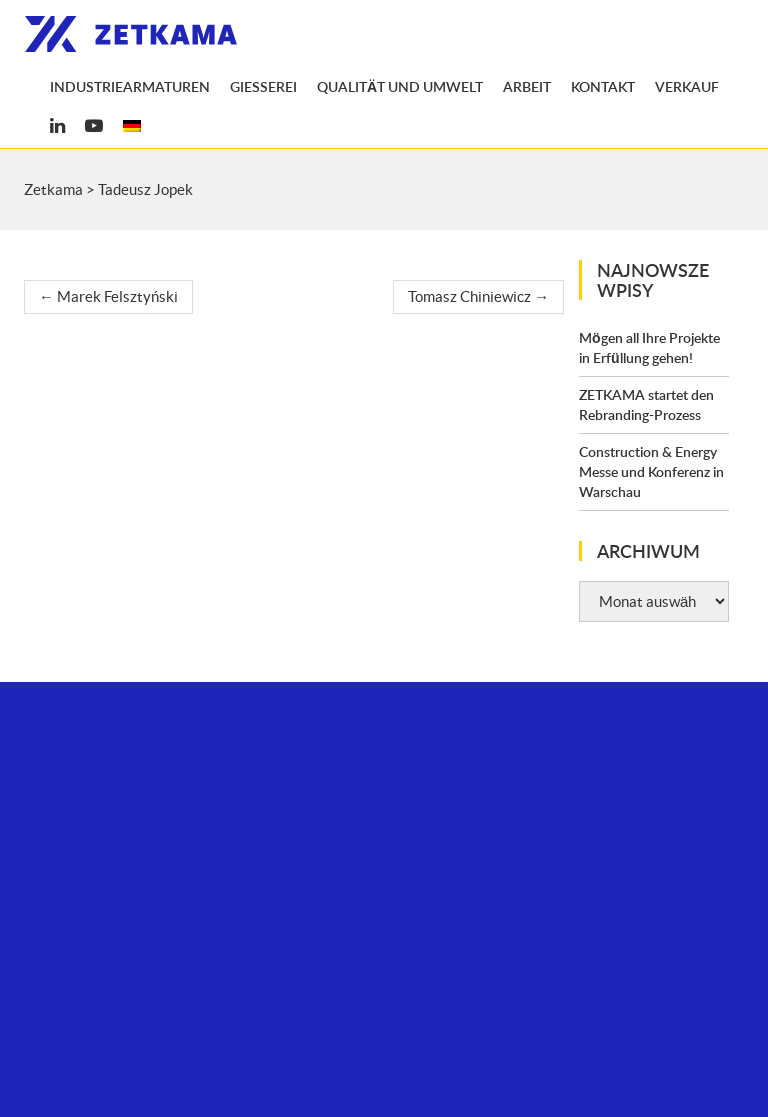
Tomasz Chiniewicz (478, 296)
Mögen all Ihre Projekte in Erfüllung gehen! (649, 347)
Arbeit (527, 86)
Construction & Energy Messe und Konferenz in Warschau (651, 471)
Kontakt (603, 86)
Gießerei (263, 86)
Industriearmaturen (130, 86)
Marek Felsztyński (108, 296)
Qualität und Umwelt (400, 86)
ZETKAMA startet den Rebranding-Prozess (646, 404)
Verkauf (687, 86)
